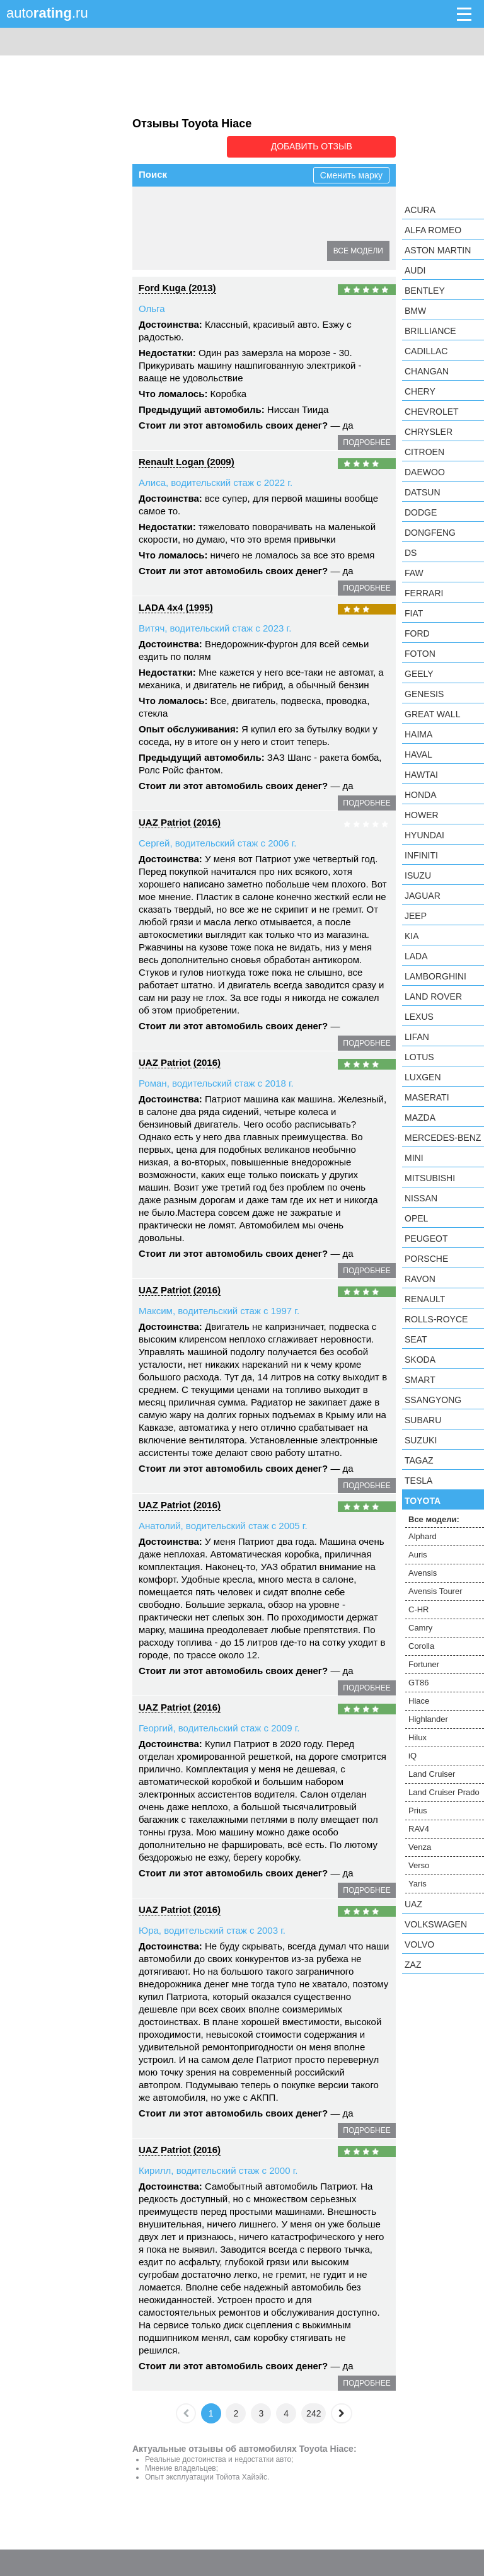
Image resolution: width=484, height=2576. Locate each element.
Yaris (417, 1883)
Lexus (419, 1017)
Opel (416, 1218)
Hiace (333, 227)
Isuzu (418, 875)
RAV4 (418, 1829)
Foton (420, 654)
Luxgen (423, 1077)
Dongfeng (430, 533)
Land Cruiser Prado (444, 1792)
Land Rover (433, 996)
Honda (421, 795)
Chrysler (428, 432)
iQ (246, 250)
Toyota (423, 1501)
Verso (418, 1865)
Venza (419, 1847)
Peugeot (426, 1238)
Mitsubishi (430, 1178)
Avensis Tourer (306, 205)
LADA (416, 956)
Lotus (419, 1057)
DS (411, 553)
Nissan (421, 1198)
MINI (414, 1158)
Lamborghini (435, 976)
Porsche (426, 1259)
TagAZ (419, 1460)
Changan (427, 371)
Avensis (245, 205)
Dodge (421, 512)
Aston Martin (438, 250)
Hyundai (424, 835)
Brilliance (430, 331)
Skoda (420, 1359)
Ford (417, 633)
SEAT (416, 1339)
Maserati (427, 1097)
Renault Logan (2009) (186, 460)
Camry (160, 227)
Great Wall (432, 714)
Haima (418, 734)
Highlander (168, 250)
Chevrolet (432, 412)
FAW (414, 573)
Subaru (423, 1420)
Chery (420, 391)
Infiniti (421, 855)
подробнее (366, 441)
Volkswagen (436, 1924)
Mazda (420, 1117)
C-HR (363, 205)
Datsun (423, 492)
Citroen (424, 452)
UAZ (413, 1904)
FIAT (414, 613)
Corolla (203, 227)
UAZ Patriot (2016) (180, 821)
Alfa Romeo (433, 230)
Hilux (216, 250)
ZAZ (413, 1965)
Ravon (420, 1279)
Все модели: (433, 1519)
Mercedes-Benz (443, 1138)
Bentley (425, 291)
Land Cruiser (292, 250)
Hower (422, 815)
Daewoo (425, 472)
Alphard (162, 205)
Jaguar (423, 896)
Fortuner (250, 227)
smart (420, 1380)
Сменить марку (351, 174)
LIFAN (417, 1037)
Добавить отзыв (325, 146)
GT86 (295, 227)
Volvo (419, 1944)
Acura (420, 210)
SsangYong (433, 1400)
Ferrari (424, 593)
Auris (203, 205)
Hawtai (421, 775)
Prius (417, 1810)
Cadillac (426, 351)
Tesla (418, 1481)
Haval (418, 754)
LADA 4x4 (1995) (176, 606)
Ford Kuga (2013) (177, 286)
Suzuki (421, 1440)
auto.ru (47, 13)
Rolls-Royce (436, 1319)
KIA (412, 936)
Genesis (424, 694)
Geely (419, 674)
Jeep (416, 916)
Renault (425, 1299)
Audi (415, 270)
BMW (415, 311)
